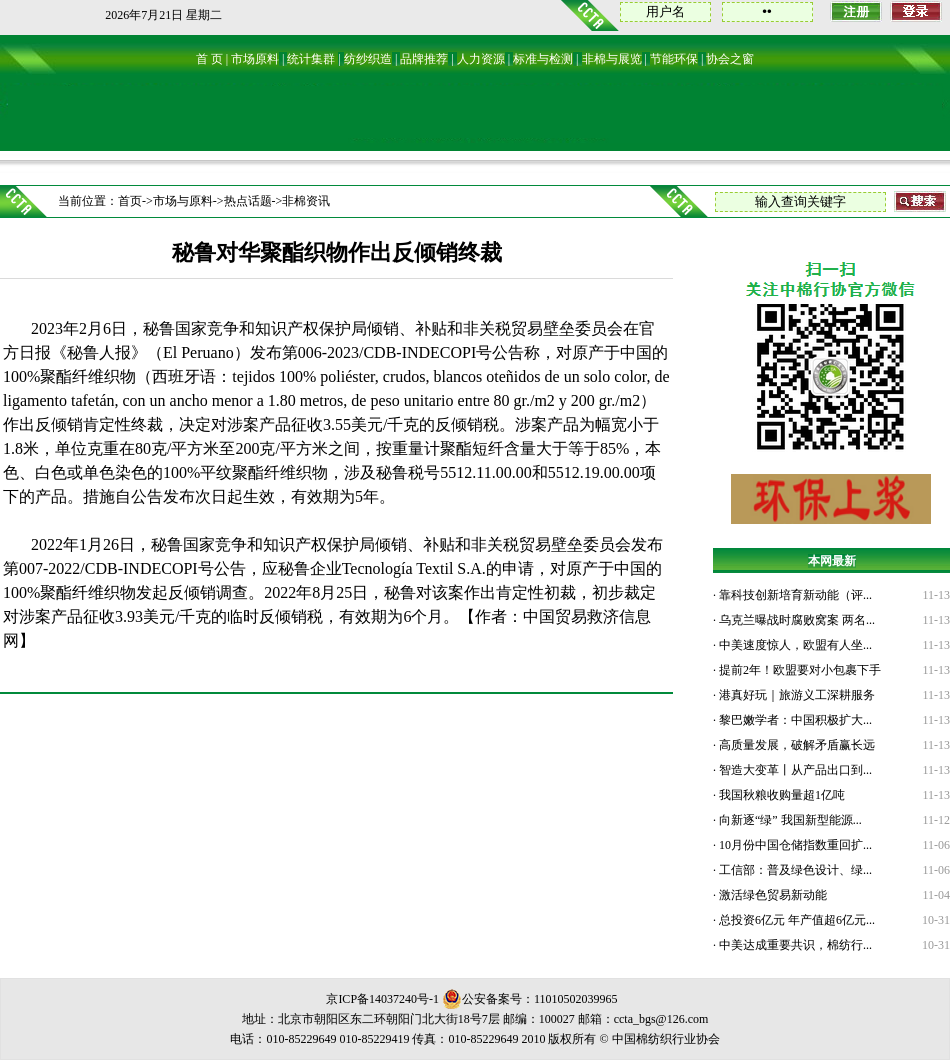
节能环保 (674, 59)
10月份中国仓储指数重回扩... (794, 845)
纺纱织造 (368, 59)
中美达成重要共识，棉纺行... (794, 945)
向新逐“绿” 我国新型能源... (789, 820)
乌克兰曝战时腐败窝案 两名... (795, 620)
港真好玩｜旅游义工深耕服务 (795, 695)
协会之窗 (730, 59)
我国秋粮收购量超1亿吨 (780, 795)
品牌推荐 (424, 59)
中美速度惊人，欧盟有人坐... (794, 645)
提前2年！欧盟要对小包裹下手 (798, 670)
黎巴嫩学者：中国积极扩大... (794, 720)
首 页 (209, 59)
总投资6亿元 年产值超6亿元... (795, 920)
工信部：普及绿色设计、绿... (794, 870)
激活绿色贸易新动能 (771, 895)
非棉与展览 (612, 59)
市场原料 (255, 59)
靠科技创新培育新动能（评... (794, 595)
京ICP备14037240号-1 (382, 999)
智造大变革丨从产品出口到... (794, 770)
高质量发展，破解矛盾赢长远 (795, 745)
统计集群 (311, 59)
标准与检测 (543, 59)
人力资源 (481, 59)
